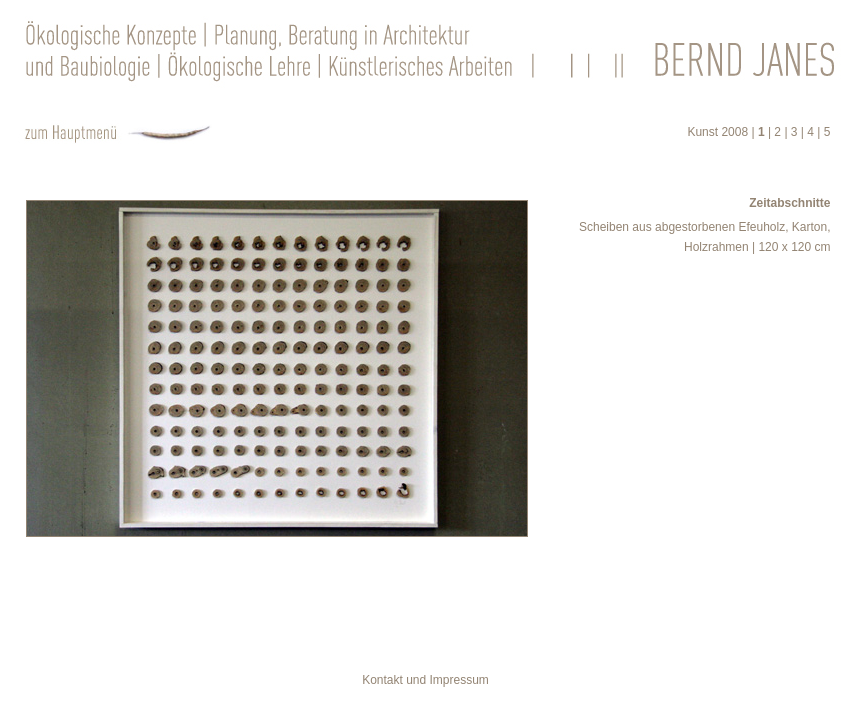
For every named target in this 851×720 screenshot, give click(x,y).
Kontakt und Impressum (425, 680)
